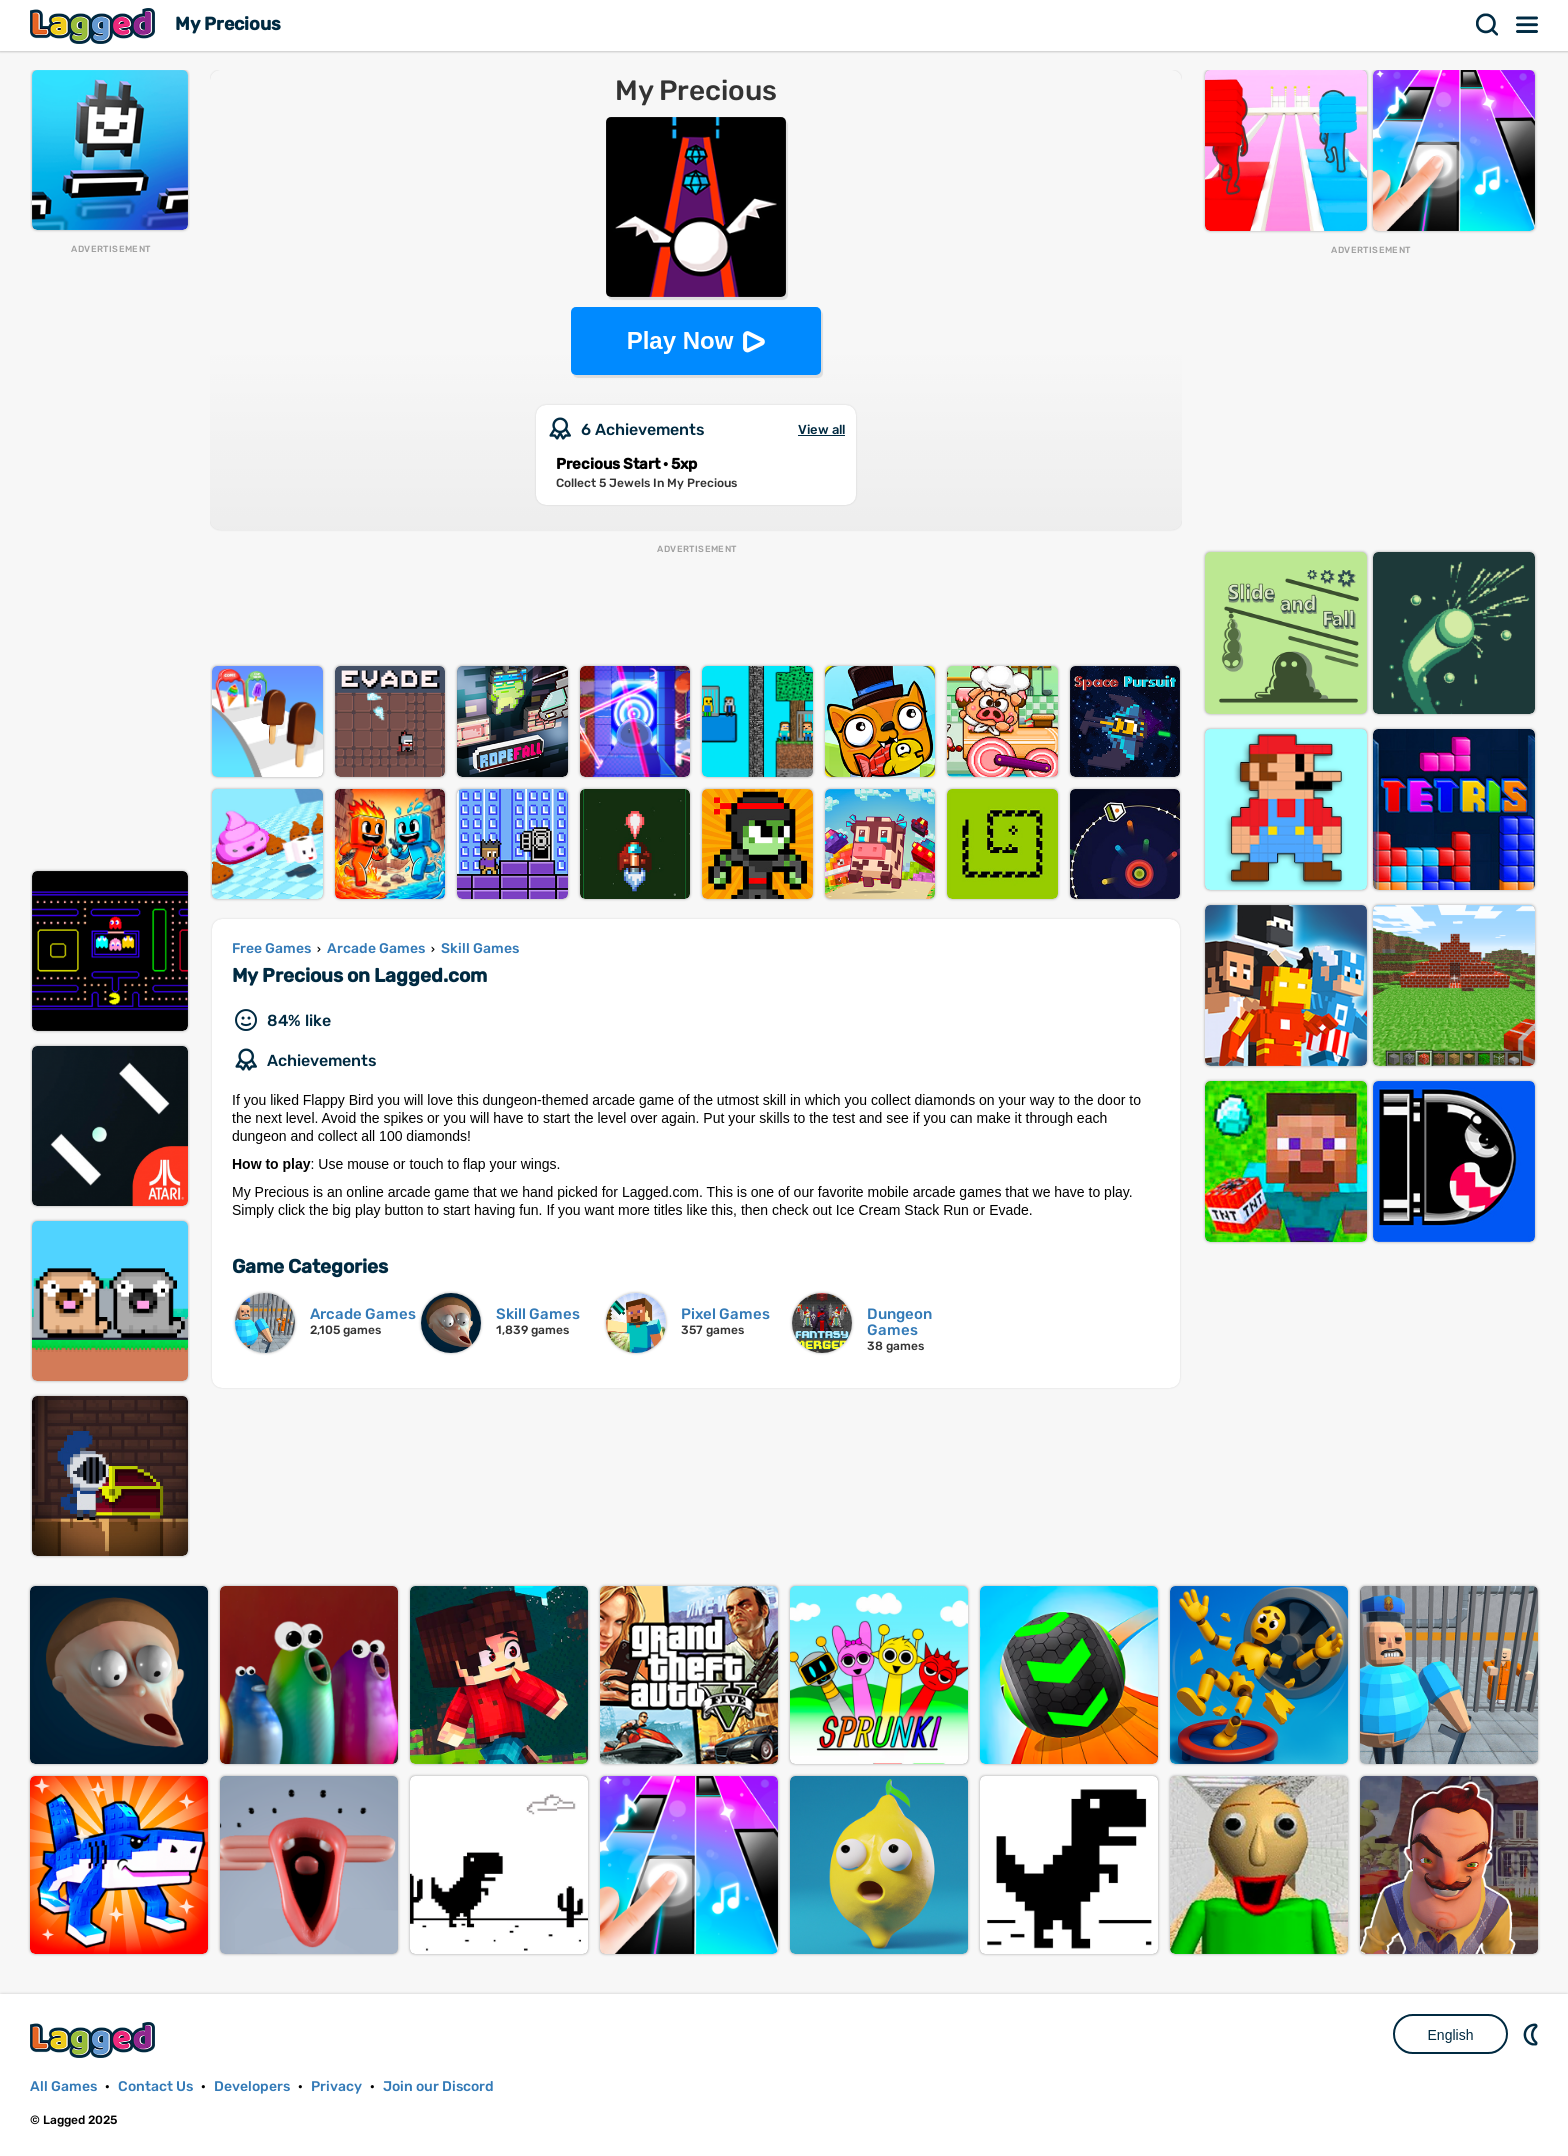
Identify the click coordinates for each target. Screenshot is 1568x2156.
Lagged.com (95, 2039)
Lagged (95, 25)
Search (1488, 25)
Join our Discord (438, 2086)
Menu (1528, 25)
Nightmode (1533, 2034)
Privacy (336, 2086)
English (1451, 2035)
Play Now (680, 340)
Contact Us (155, 2086)
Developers (252, 2086)
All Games (63, 2086)
